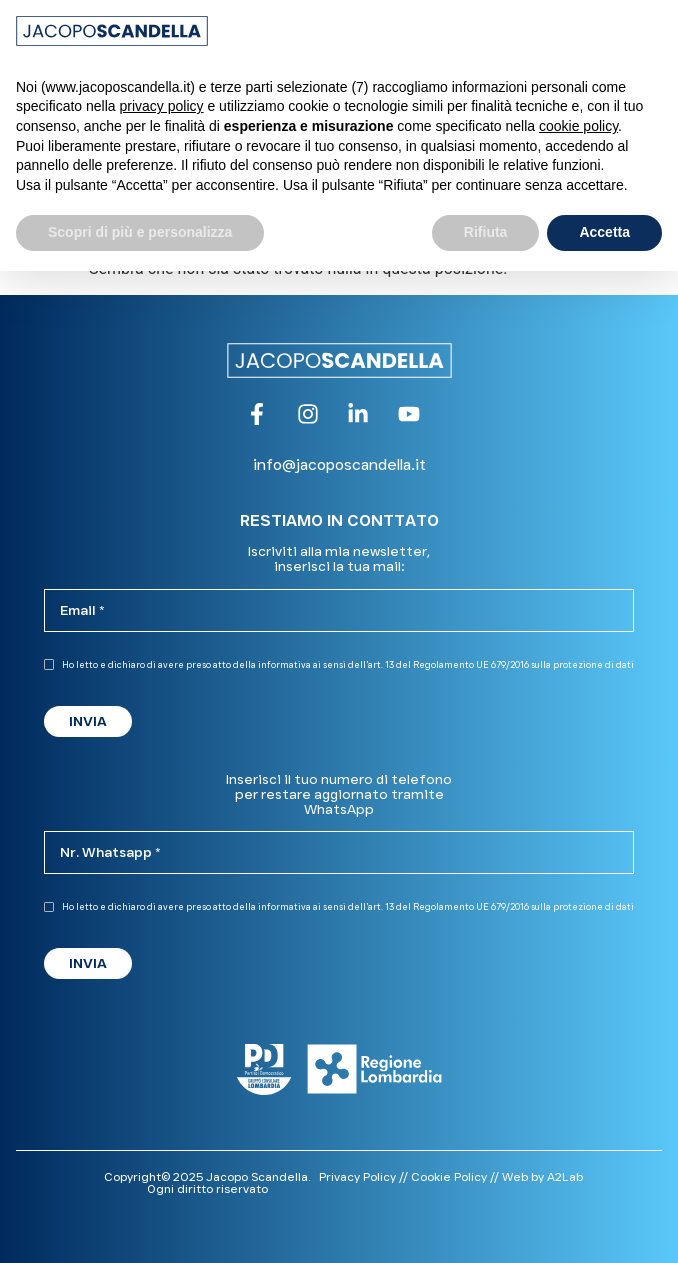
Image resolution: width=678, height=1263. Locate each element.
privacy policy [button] (162, 106)
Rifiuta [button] (486, 232)
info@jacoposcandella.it (339, 464)
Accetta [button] (604, 232)
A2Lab (565, 1176)
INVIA (88, 721)
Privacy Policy (357, 1176)
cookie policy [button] (578, 126)
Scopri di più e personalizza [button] (140, 232)
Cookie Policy (449, 1176)
